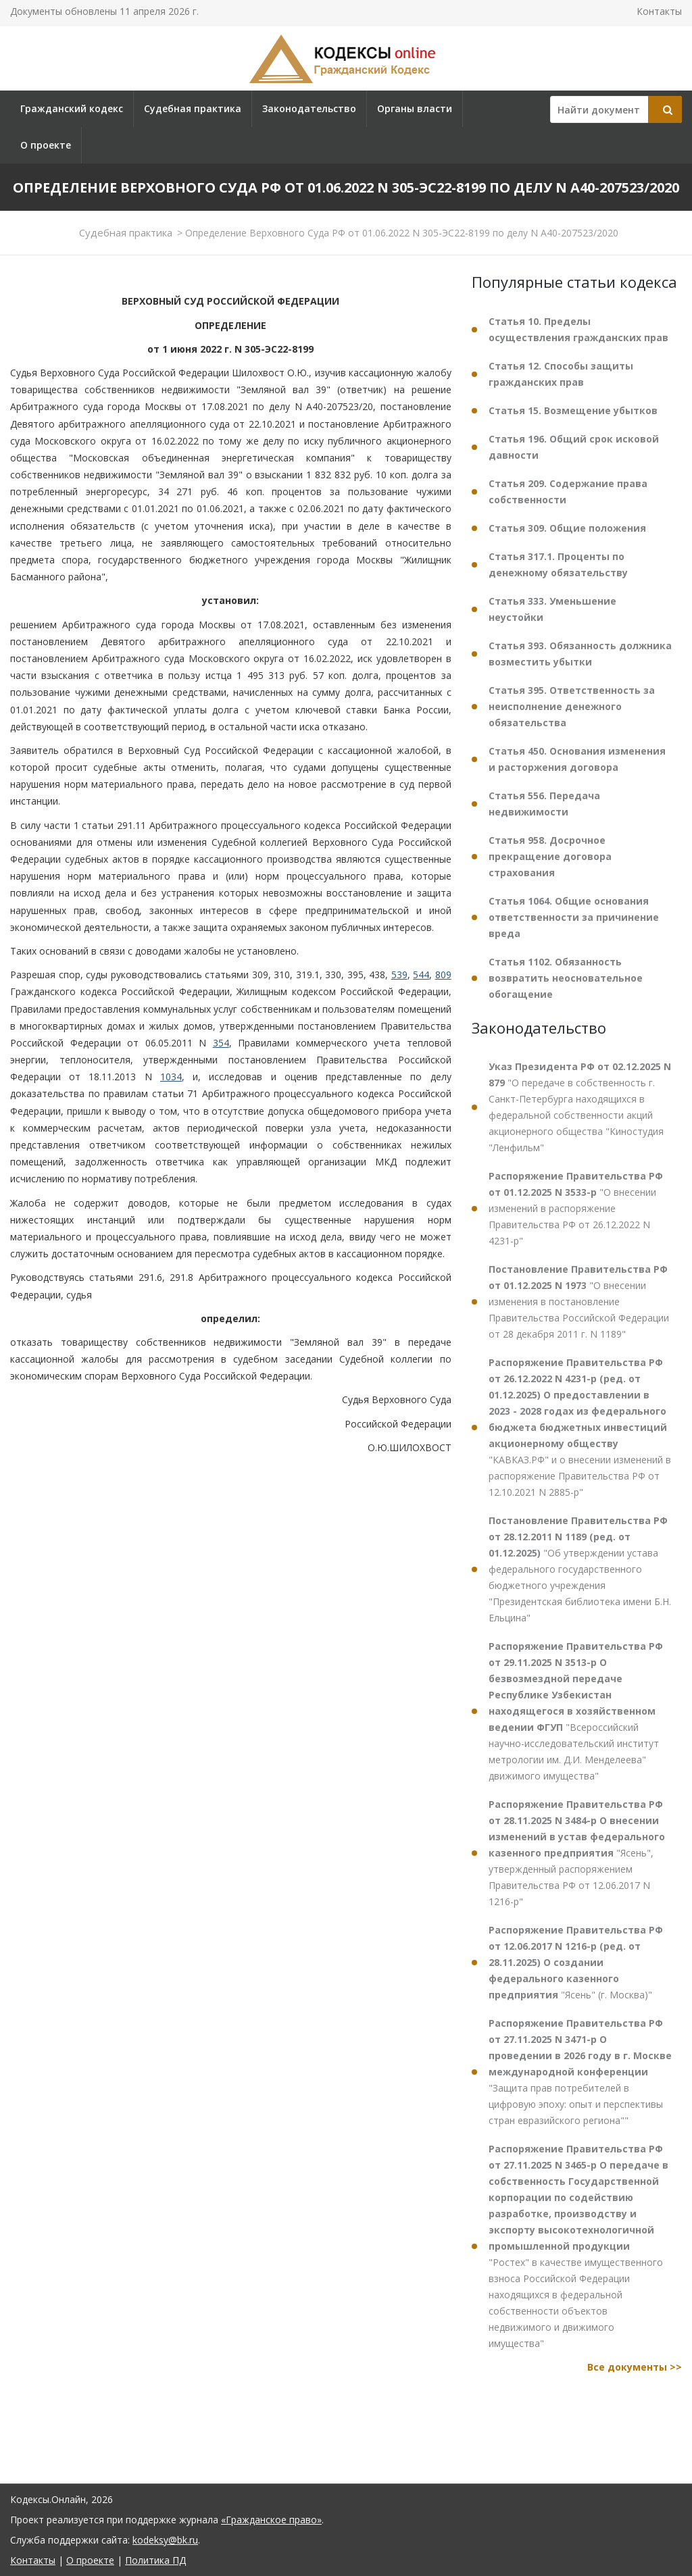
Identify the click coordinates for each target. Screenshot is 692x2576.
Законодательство (309, 108)
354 (221, 1042)
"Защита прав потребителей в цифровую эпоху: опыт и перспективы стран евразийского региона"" (580, 2072)
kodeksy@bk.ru (165, 2539)
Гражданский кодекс (71, 108)
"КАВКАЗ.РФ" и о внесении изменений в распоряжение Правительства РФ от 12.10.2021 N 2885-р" (580, 1427)
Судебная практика (192, 108)
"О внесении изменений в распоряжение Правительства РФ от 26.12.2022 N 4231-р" (576, 1208)
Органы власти (414, 108)
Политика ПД (155, 2560)
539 (399, 974)
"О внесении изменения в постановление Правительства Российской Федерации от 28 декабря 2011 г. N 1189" (579, 1301)
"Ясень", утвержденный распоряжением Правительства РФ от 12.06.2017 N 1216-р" (577, 1853)
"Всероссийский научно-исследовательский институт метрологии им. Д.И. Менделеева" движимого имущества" (576, 1711)
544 (421, 974)
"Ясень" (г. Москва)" (576, 1962)
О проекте (45, 144)
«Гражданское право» (271, 2519)
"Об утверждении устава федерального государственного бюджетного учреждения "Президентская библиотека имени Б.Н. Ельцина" (580, 1569)
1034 (171, 1076)
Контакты (659, 11)
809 (443, 974)
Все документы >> (634, 2366)
